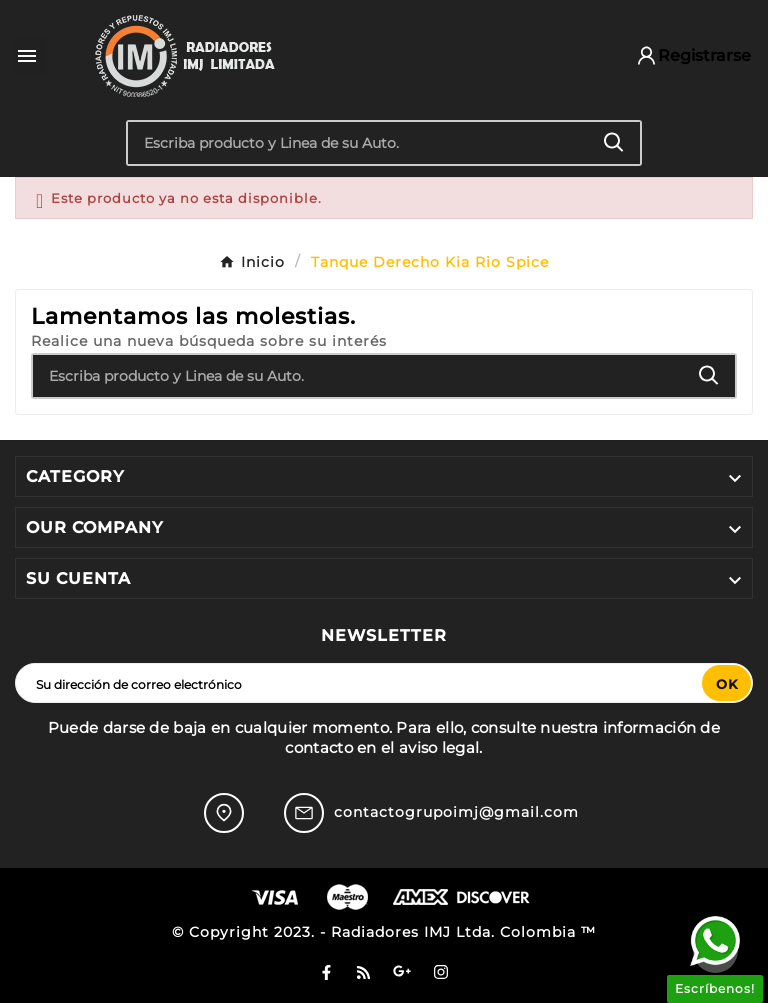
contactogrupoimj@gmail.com (456, 812)
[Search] (614, 142)
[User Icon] (684, 55)
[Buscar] (358, 143)
